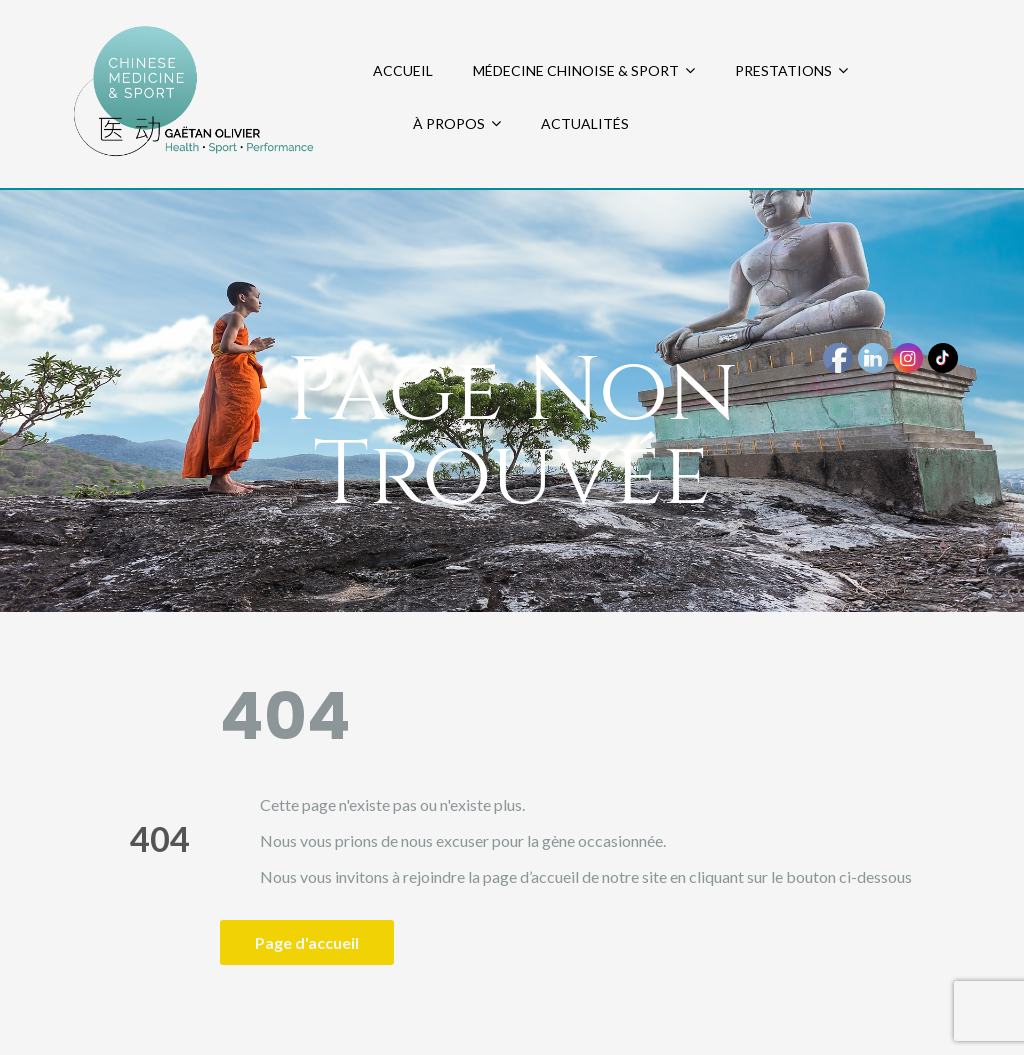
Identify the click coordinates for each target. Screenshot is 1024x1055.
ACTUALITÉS (585, 123)
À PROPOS (449, 123)
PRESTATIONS (783, 70)
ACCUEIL (403, 70)
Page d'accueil (307, 942)
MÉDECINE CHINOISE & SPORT (576, 70)
